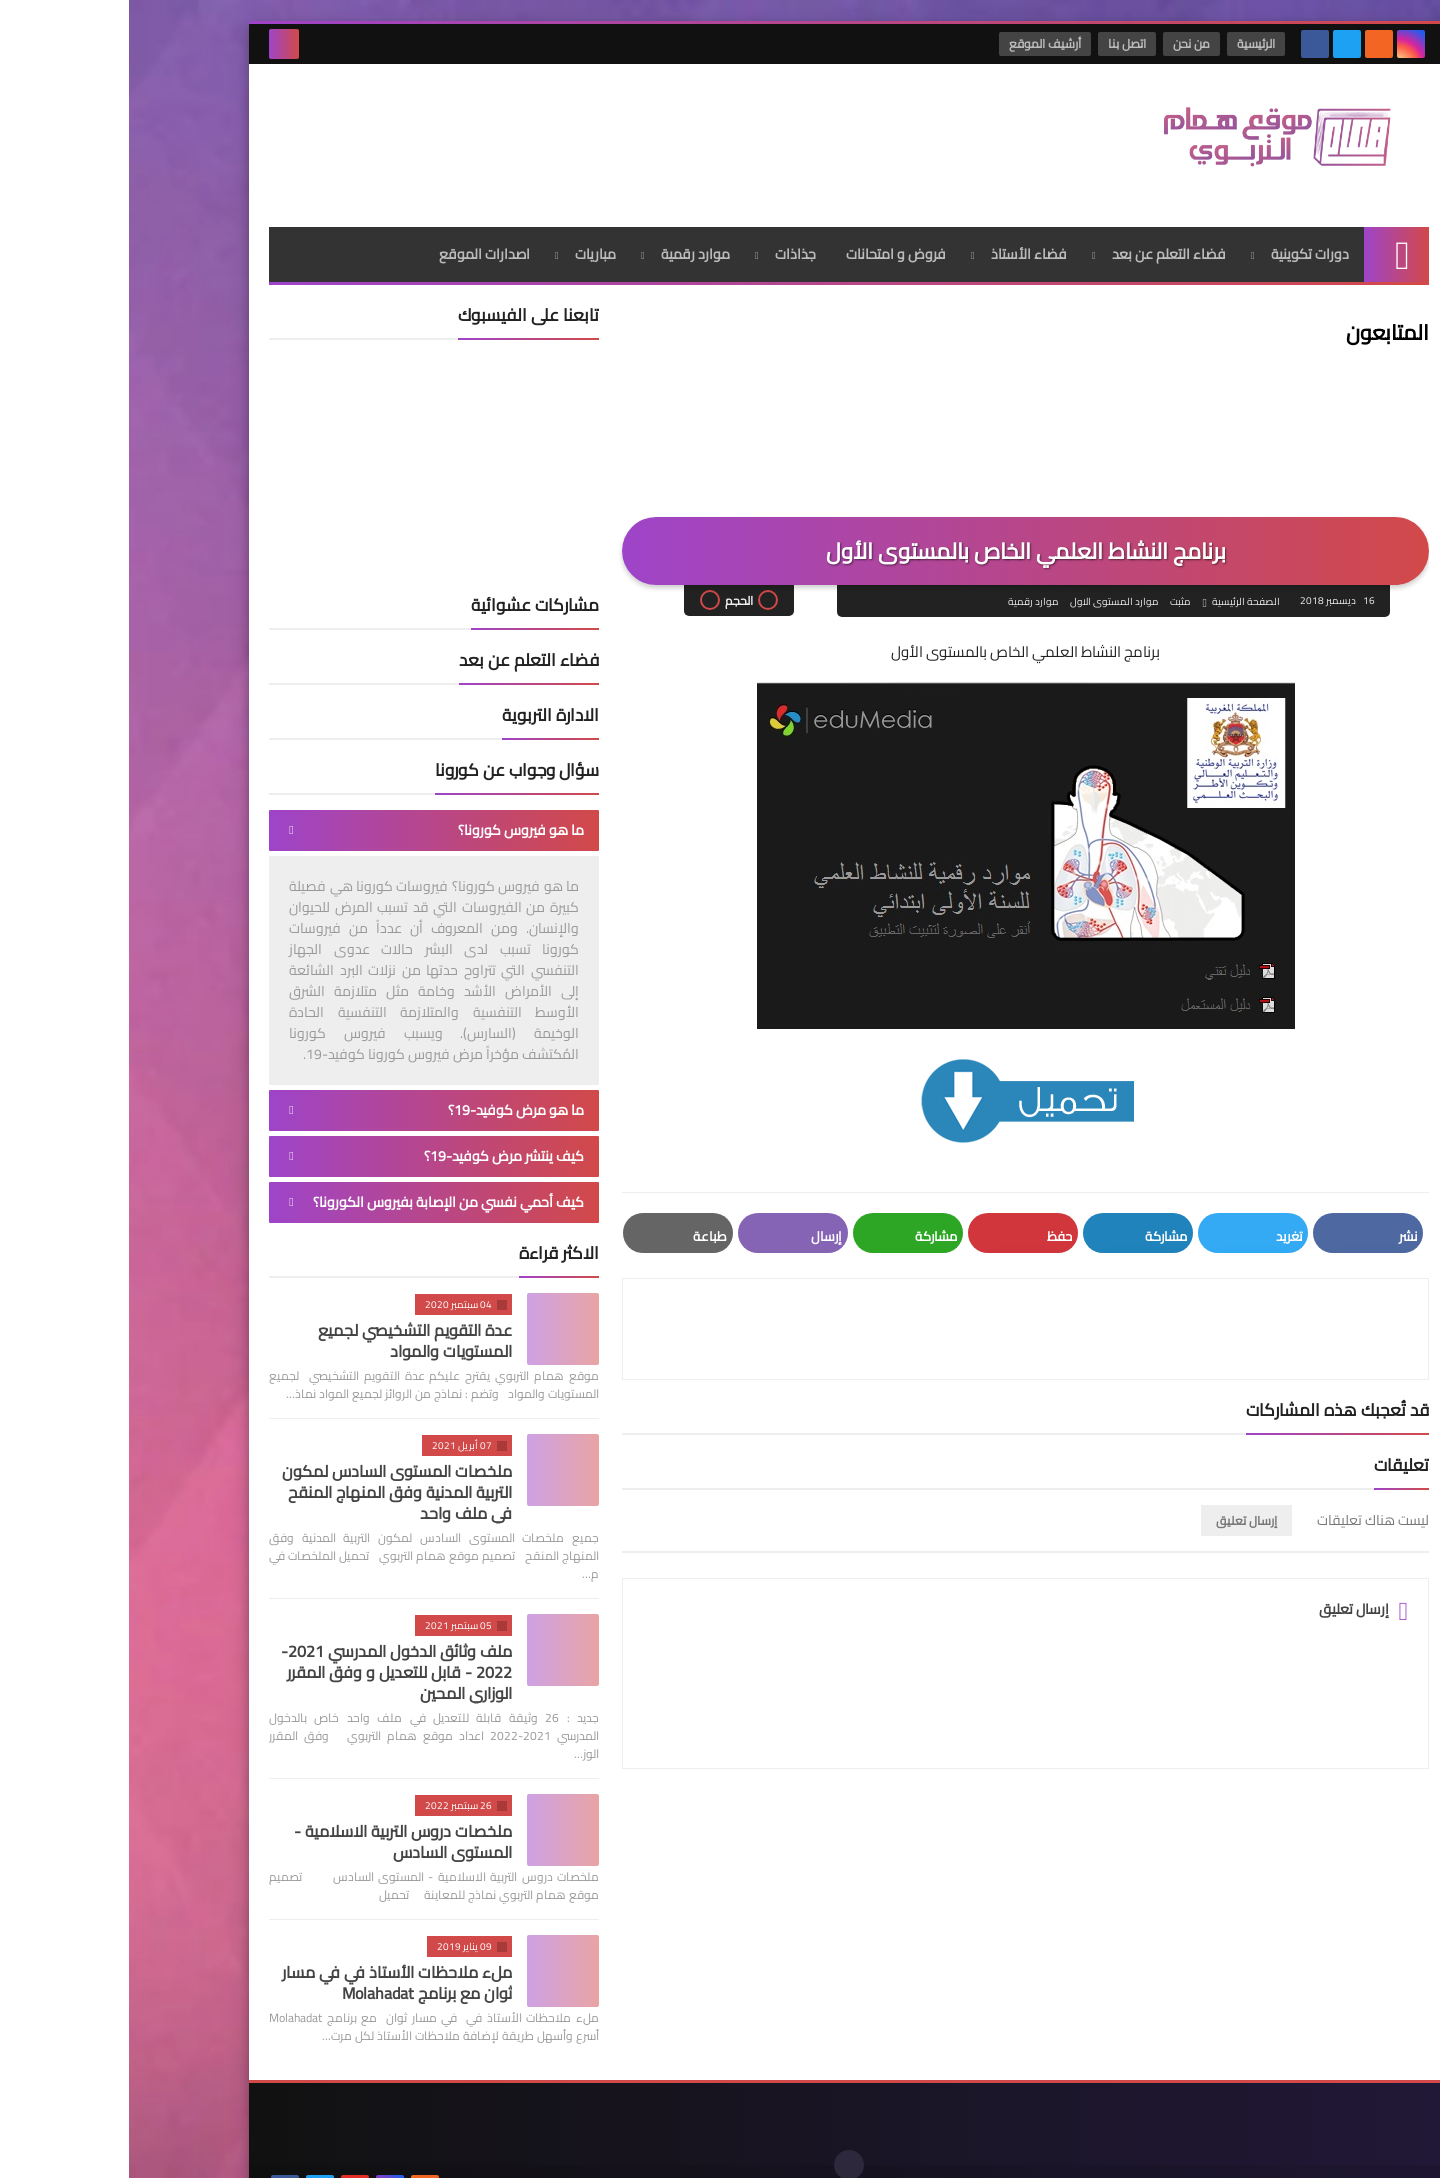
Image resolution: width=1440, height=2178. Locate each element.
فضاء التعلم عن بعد (1040, 235)
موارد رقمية (566, 235)
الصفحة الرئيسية (1116, 583)
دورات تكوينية (1181, 235)
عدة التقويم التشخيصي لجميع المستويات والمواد (286, 1321)
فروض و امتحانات (767, 235)
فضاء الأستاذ (900, 235)
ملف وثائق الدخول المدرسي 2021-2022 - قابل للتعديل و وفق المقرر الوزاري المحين (267, 1653)
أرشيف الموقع (917, 43)
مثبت (1050, 583)
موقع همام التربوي (1082, 2146)
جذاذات (666, 235)
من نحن (1063, 43)
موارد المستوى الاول (984, 583)
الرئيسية (1128, 43)
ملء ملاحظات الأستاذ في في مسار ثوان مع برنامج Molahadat (268, 1963)
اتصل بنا (999, 43)
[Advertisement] (504, 129)
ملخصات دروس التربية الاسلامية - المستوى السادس (274, 1822)
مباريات (466, 235)
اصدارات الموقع (355, 235)
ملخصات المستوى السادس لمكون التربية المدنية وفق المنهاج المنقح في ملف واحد (268, 1473)
